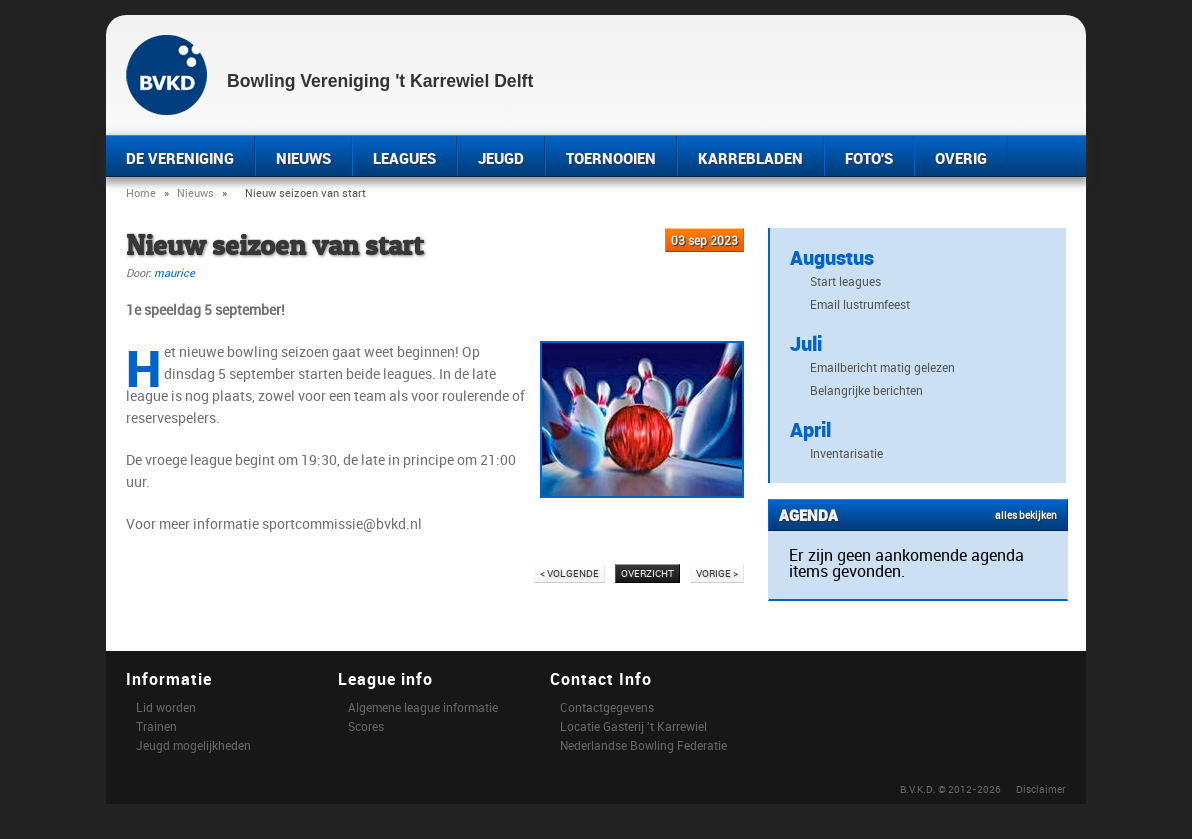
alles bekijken (1026, 515)
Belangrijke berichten (866, 390)
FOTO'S (869, 158)
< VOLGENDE (569, 573)
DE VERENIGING (180, 158)
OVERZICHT (647, 573)
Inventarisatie (846, 453)
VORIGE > (717, 573)
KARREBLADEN (750, 158)
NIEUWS (303, 158)
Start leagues (845, 281)
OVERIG (961, 158)
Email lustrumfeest (860, 304)
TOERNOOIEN (611, 158)
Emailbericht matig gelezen (882, 367)
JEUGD (501, 158)
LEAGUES (404, 158)
